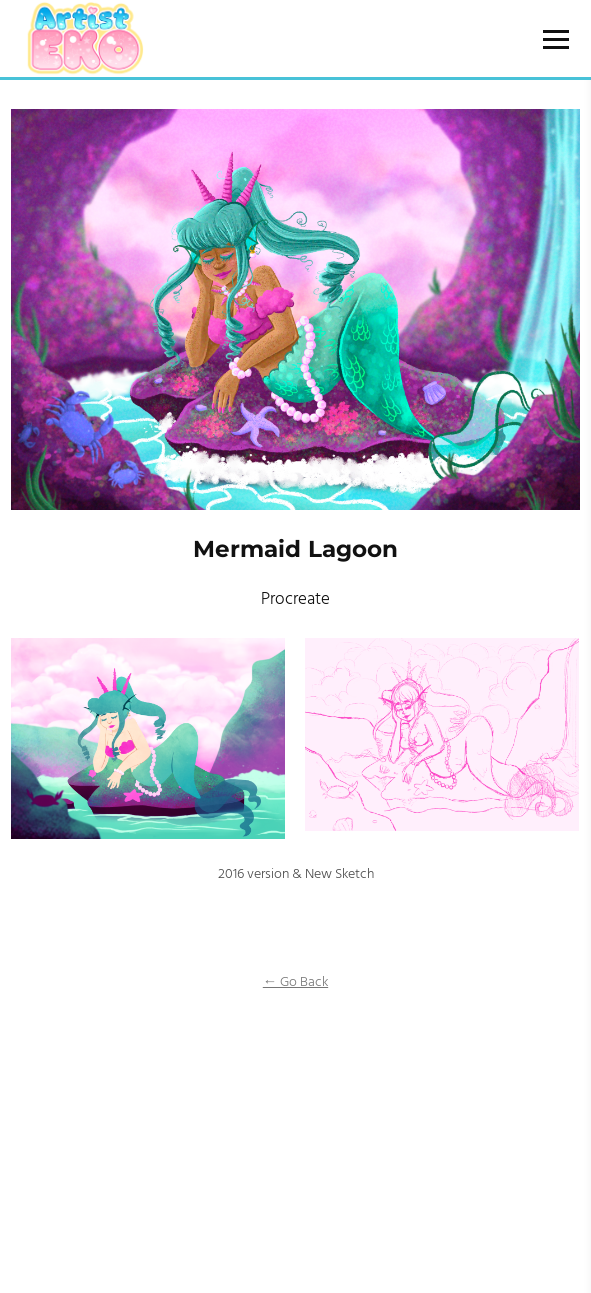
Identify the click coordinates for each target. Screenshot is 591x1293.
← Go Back (295, 982)
